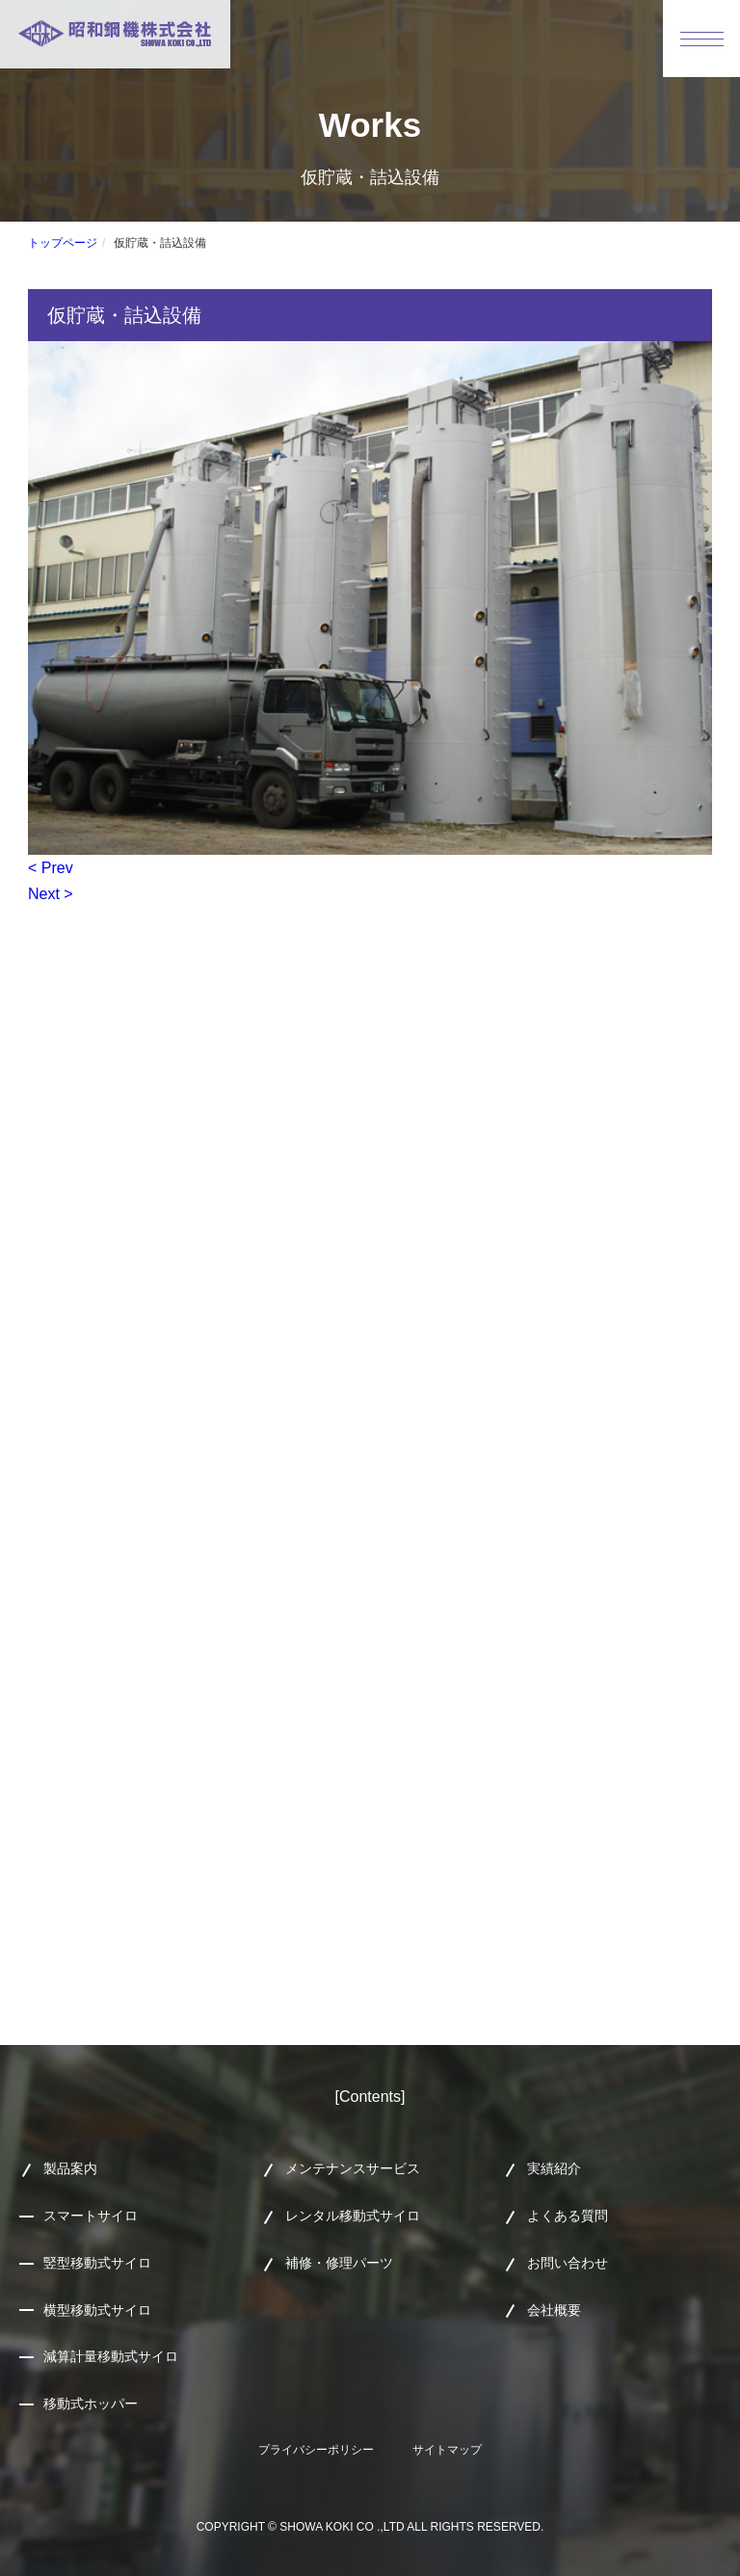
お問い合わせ (567, 2263)
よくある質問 (567, 2215)
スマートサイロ (90, 2215)
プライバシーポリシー (316, 2449)
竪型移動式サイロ (97, 2263)
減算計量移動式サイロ (110, 2356)
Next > (50, 894)
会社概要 (554, 2310)
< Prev (50, 868)
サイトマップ (447, 2449)
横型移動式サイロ (97, 2310)
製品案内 (70, 2168)
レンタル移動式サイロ (352, 2215)
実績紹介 (554, 2168)
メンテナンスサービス (352, 2168)
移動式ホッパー (90, 2403)
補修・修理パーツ (339, 2263)
